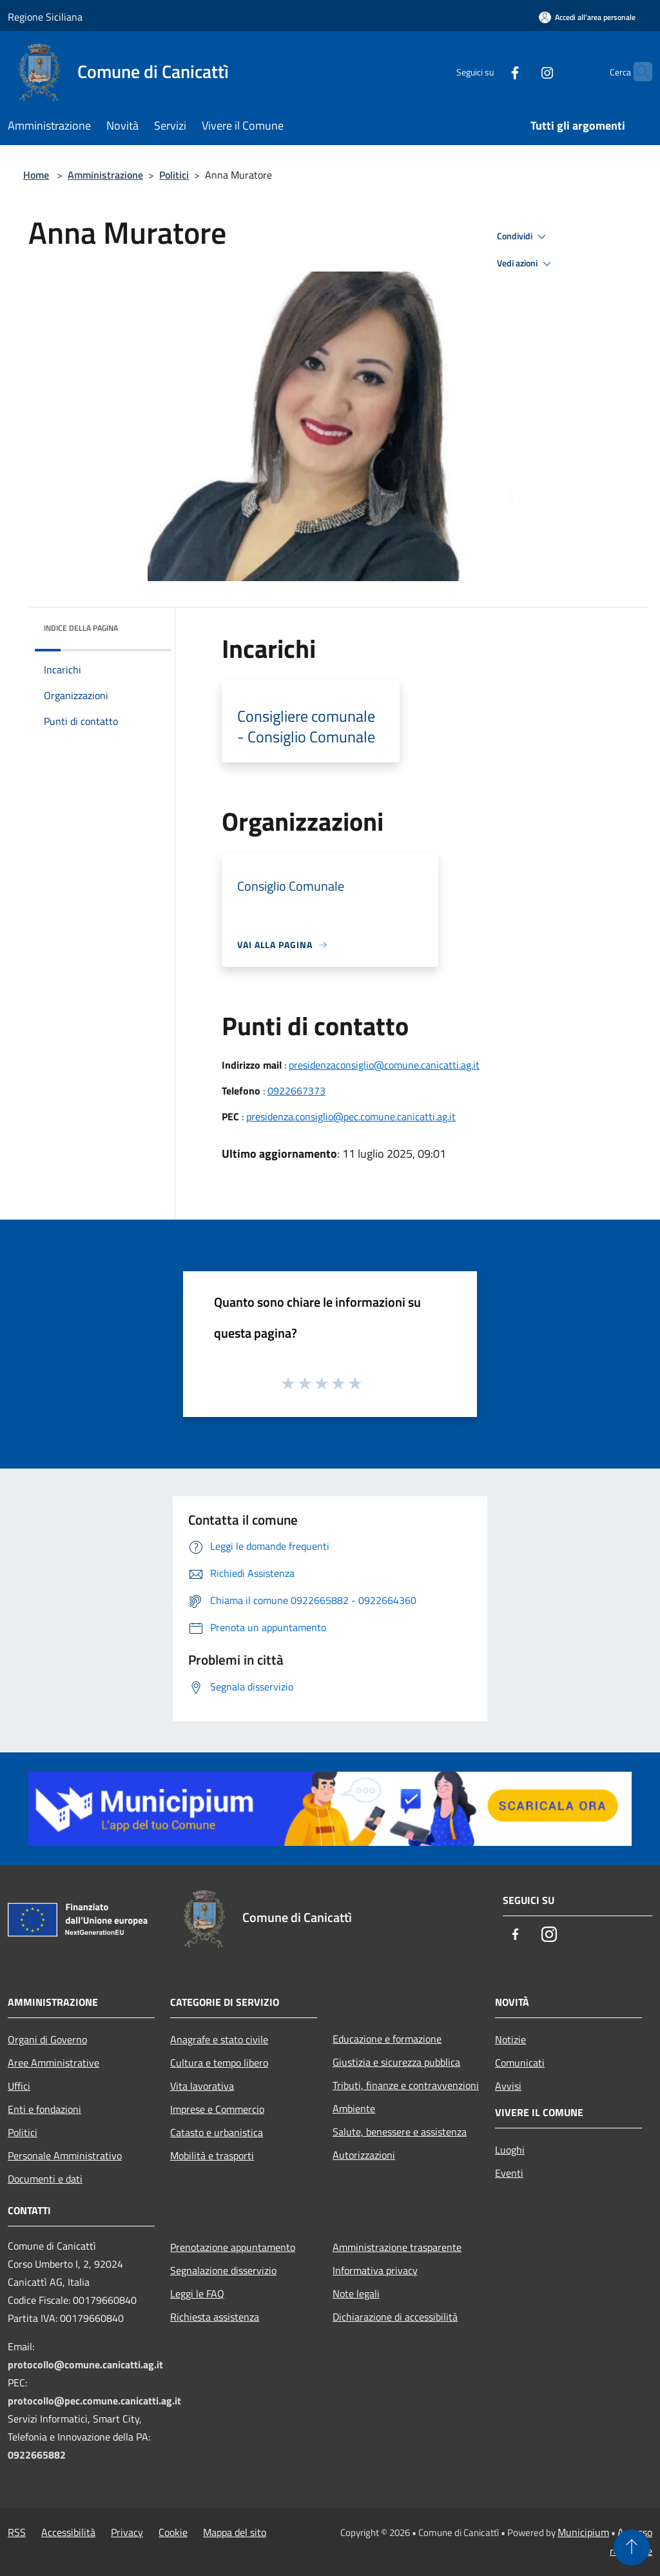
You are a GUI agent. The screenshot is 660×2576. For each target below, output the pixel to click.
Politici (174, 175)
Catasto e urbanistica (216, 2132)
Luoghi (510, 2149)
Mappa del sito (234, 2532)
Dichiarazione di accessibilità (395, 2316)
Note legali (356, 2293)
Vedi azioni (526, 264)
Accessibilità (68, 2532)
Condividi (523, 236)
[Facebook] (490, 71)
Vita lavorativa (202, 2086)
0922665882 (37, 2454)
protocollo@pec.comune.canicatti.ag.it (94, 2400)
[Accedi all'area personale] (587, 17)
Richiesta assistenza (214, 2316)
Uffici (19, 2086)
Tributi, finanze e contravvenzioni (406, 2085)
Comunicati (520, 2062)
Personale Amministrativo (65, 2155)
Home (36, 175)
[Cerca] (636, 71)
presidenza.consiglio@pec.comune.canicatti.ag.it (351, 1116)
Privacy (127, 2532)
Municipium (583, 2532)
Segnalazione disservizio (223, 2270)
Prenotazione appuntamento (232, 2247)
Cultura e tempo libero (219, 2062)
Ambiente (354, 2108)
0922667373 (296, 1090)
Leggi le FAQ (197, 2293)
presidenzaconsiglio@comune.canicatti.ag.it (384, 1065)
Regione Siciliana (45, 17)
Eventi (509, 2173)
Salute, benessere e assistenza (400, 2131)
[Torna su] (632, 2548)
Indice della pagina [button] (81, 628)
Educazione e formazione (387, 2038)
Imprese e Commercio (217, 2109)
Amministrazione (105, 175)
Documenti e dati (45, 2178)
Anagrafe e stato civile (219, 2039)
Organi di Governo (47, 2039)
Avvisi (508, 2086)
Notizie (510, 2039)
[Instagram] (522, 71)
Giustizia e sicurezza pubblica (396, 2062)
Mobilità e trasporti (212, 2155)
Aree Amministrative (53, 2062)
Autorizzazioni (364, 2155)
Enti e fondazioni (44, 2109)
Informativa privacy (375, 2270)
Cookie (173, 2532)
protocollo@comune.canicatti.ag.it (85, 2364)
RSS (17, 2532)
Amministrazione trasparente (397, 2247)
